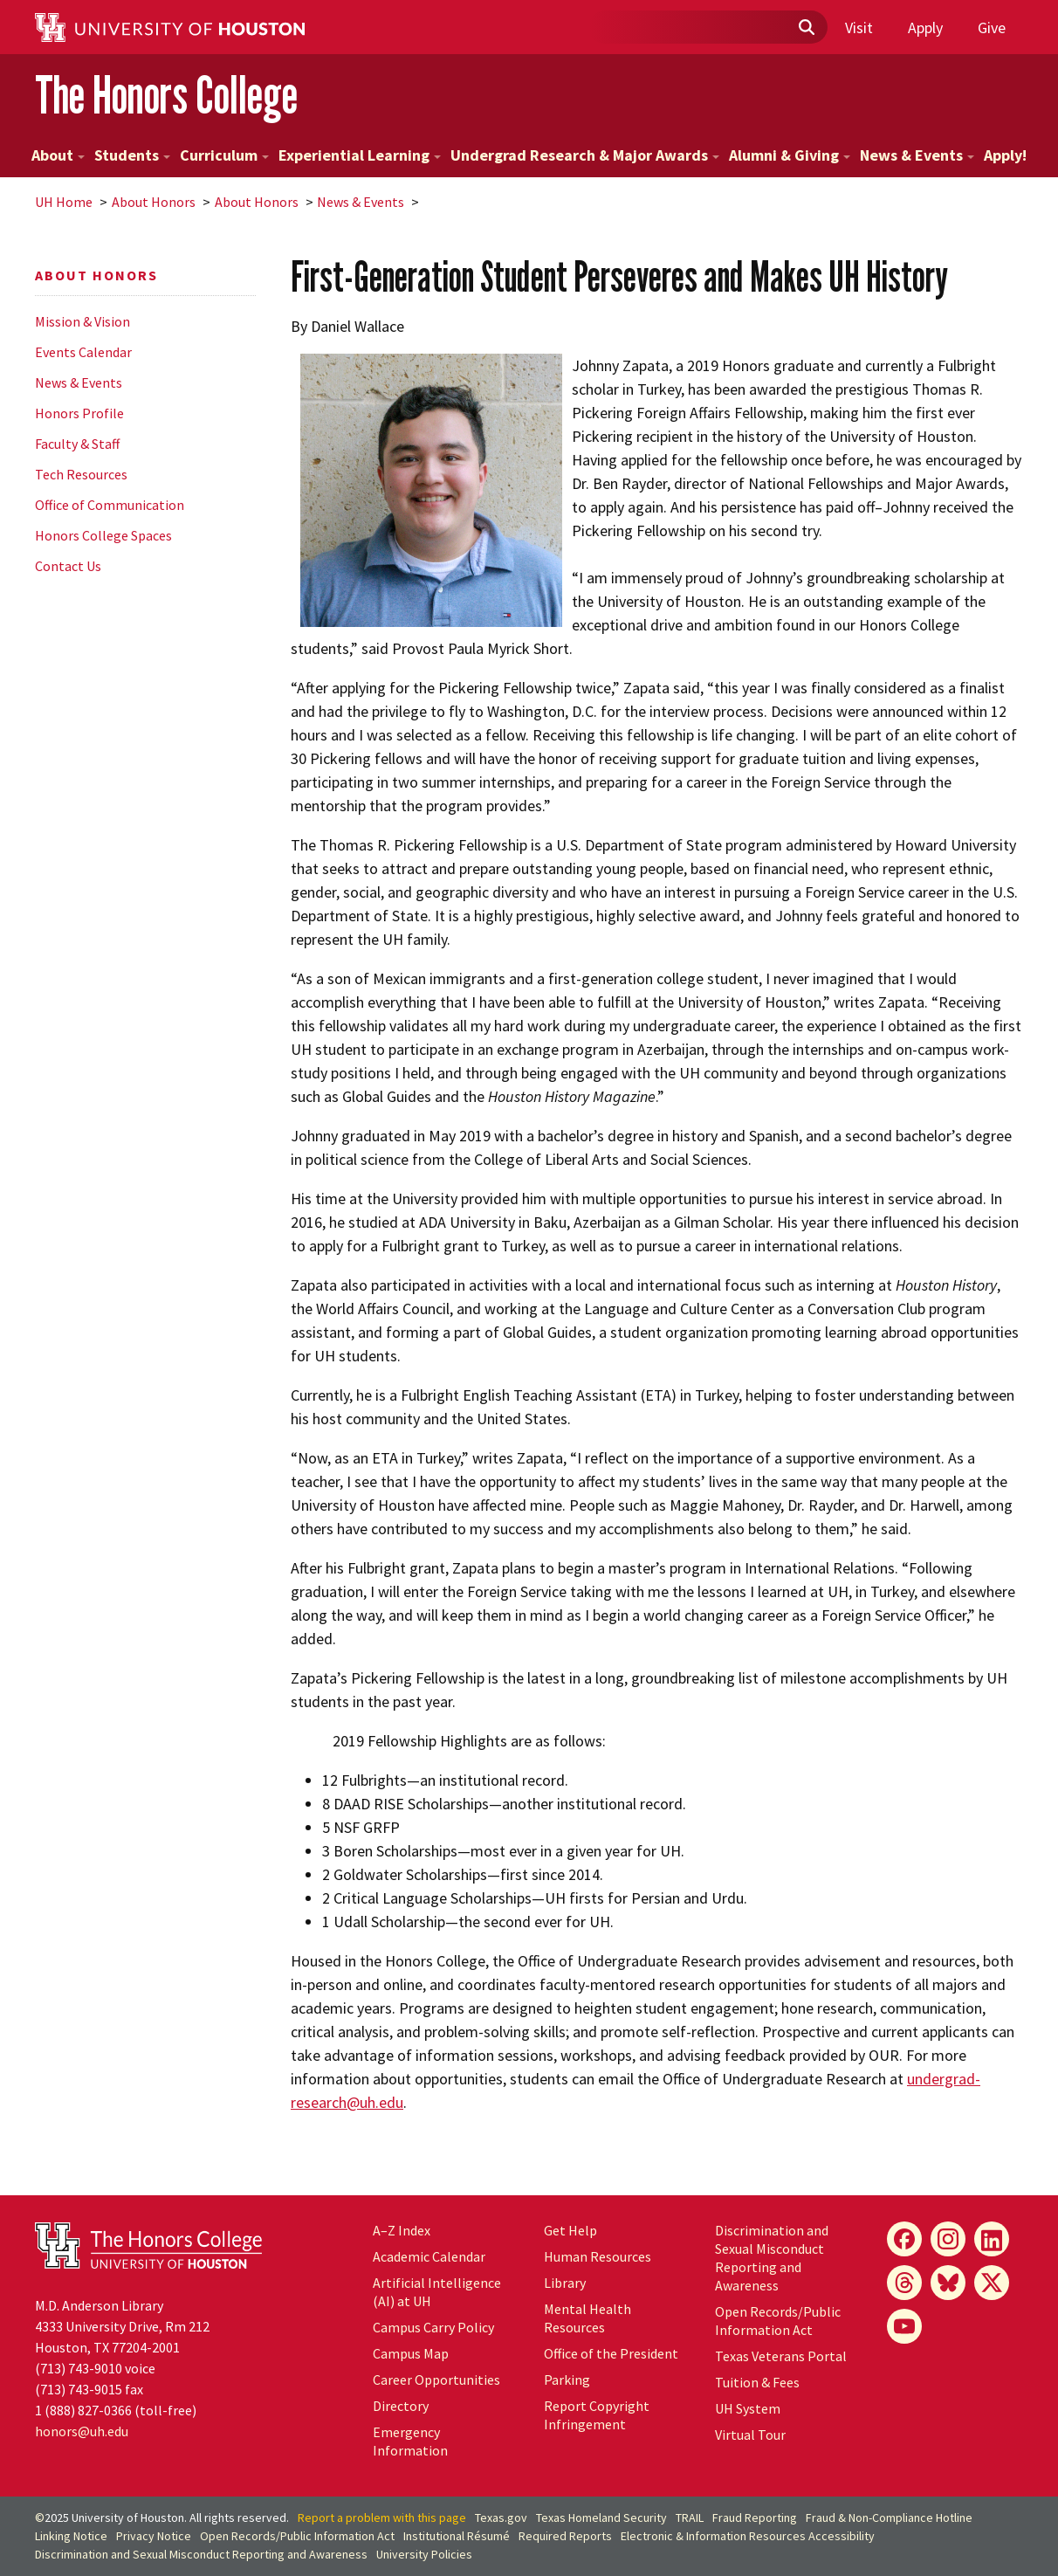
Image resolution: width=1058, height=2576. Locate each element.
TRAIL (690, 2517)
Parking (567, 2379)
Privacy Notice (153, 2536)
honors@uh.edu (81, 2431)
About (58, 155)
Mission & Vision (82, 321)
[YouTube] (904, 2326)
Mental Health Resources (587, 2318)
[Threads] (904, 2282)
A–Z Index (401, 2230)
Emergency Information (410, 2441)
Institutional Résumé (456, 2536)
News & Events (917, 155)
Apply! (1005, 155)
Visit (859, 27)
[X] (991, 2282)
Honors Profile (79, 413)
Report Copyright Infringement (596, 2415)
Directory (401, 2405)
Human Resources (597, 2256)
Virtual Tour (750, 2434)
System (747, 2408)
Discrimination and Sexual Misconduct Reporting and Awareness (771, 2257)
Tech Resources (81, 474)
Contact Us (68, 566)
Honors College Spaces (103, 535)
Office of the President (611, 2353)
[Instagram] (948, 2238)
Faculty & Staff (77, 443)
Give (992, 27)
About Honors (154, 201)
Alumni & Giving (789, 155)
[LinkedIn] (991, 2238)
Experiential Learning (359, 155)
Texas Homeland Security (601, 2517)
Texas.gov (501, 2517)
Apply (925, 27)
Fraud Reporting (754, 2517)
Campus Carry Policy (433, 2327)
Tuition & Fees (757, 2382)
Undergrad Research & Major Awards (584, 155)
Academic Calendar (429, 2256)
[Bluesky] (948, 2282)
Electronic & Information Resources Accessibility (748, 2536)
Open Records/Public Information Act (778, 2320)
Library (565, 2282)
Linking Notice (71, 2536)
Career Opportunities (436, 2379)
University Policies (424, 2554)
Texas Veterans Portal (781, 2356)
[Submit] (806, 28)
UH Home (64, 201)
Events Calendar (83, 352)
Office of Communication (109, 504)
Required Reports (565, 2536)
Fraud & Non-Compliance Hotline (889, 2517)
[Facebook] (904, 2238)
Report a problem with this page (382, 2517)
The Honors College (166, 94)
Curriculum (224, 155)
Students (132, 155)
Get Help (570, 2230)
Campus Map (411, 2353)
